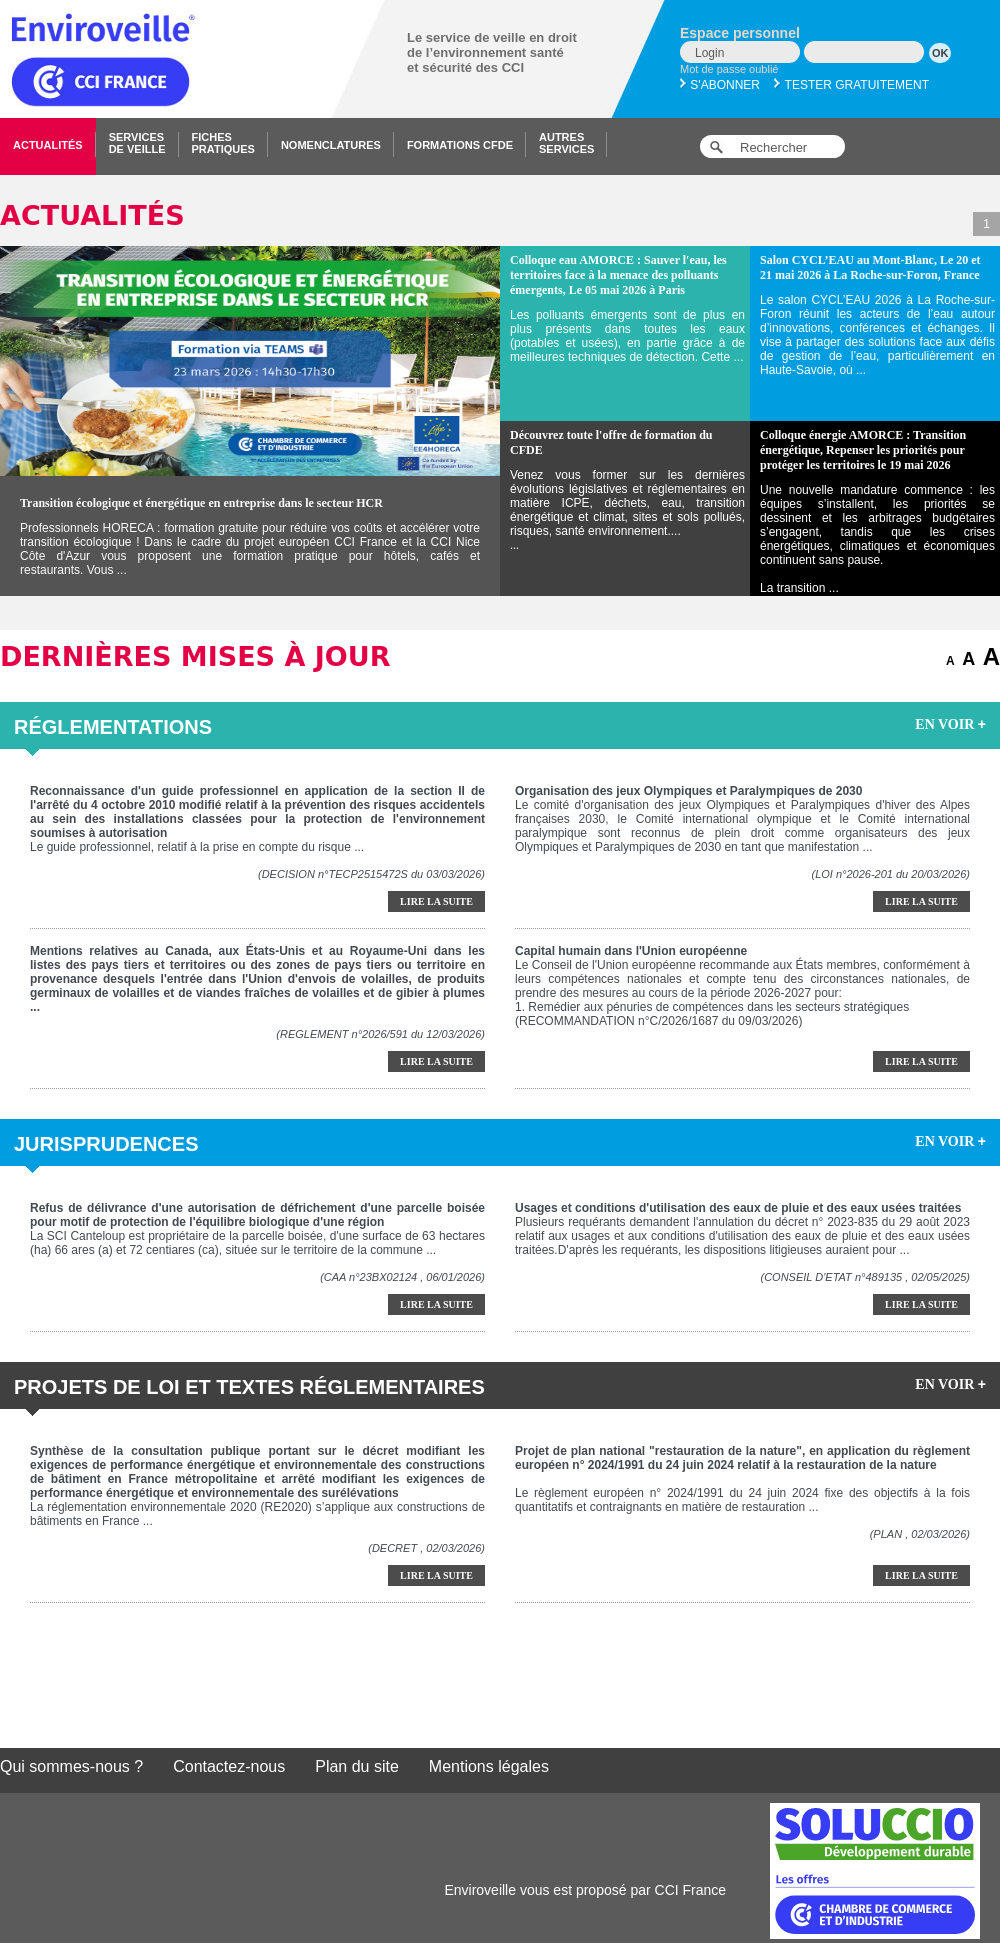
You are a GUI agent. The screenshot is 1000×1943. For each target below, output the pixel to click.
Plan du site (357, 1766)
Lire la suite (436, 901)
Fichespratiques (223, 143)
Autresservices (566, 143)
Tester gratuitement (851, 85)
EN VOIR (950, 724)
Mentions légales (489, 1766)
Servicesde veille (137, 143)
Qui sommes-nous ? (71, 1766)
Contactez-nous (229, 1766)
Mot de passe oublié (729, 69)
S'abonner (720, 85)
